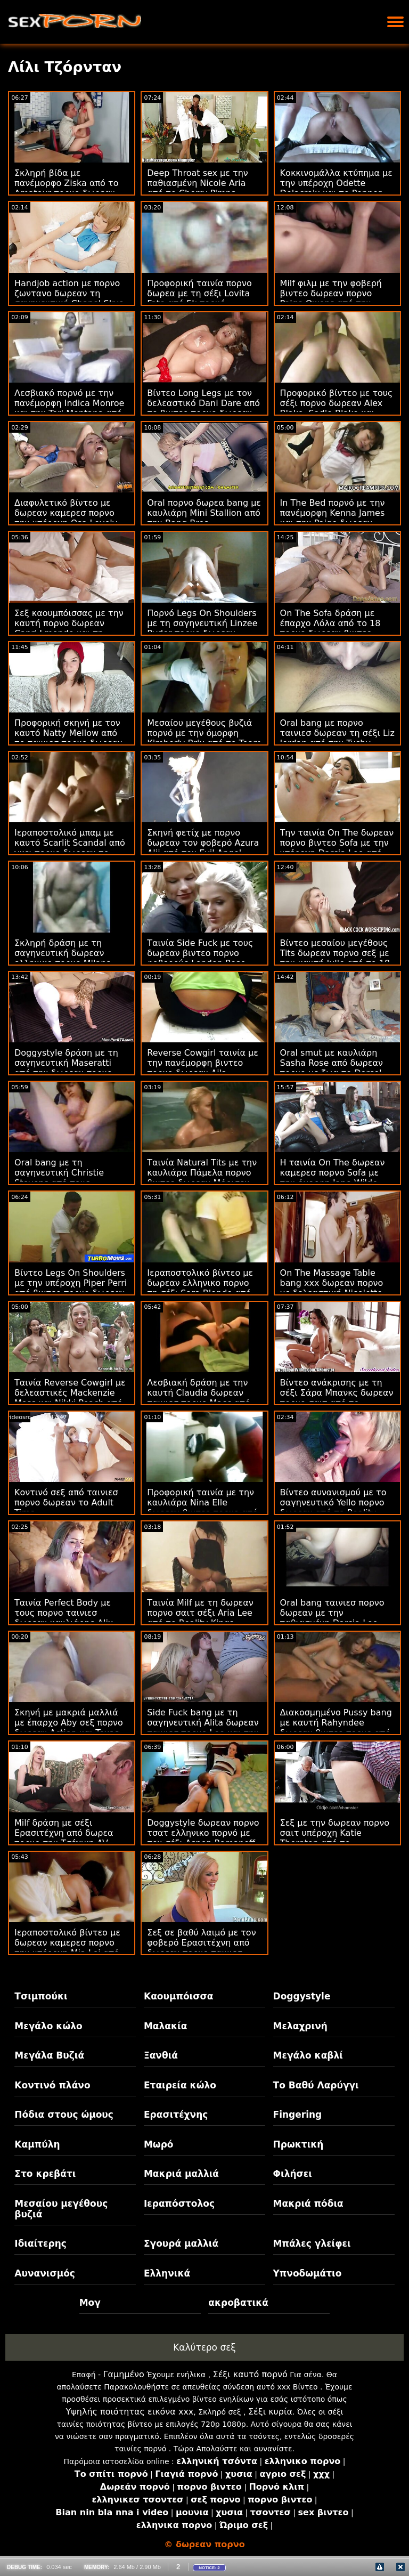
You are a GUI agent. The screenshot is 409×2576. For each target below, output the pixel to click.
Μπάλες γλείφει (312, 2243)
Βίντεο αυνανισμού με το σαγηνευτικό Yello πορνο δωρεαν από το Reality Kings (333, 1507)
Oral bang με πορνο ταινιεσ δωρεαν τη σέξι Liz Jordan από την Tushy (337, 733)
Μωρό (159, 2144)
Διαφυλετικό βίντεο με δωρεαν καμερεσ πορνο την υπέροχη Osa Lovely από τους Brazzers (65, 518)
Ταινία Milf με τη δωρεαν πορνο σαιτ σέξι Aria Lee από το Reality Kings (200, 1613)
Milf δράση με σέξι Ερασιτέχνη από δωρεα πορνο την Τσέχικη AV (63, 1833)
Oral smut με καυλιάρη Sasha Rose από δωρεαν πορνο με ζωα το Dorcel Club (331, 1068)
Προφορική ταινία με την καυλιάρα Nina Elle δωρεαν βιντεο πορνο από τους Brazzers (202, 1507)
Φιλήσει (292, 2173)
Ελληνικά (167, 2273)
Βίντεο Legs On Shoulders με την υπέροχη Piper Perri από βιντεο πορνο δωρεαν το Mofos (70, 1288)
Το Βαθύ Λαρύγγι (316, 2085)
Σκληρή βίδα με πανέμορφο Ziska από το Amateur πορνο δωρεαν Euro (66, 188)
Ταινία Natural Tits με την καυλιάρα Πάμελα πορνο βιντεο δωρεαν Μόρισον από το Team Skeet (202, 1177)
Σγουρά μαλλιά (181, 2243)
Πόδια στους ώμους (63, 2114)
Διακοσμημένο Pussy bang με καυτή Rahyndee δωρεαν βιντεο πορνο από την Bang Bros (336, 1727)
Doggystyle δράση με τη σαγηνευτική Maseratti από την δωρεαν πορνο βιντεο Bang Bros (66, 1068)
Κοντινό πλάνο (52, 2085)
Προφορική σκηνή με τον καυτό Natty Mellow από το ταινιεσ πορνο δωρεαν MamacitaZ (68, 738)
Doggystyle (302, 1996)
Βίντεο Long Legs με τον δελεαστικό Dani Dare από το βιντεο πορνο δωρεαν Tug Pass (203, 408)
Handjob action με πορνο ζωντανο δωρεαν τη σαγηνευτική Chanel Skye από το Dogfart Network (69, 298)
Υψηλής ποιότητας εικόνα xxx (129, 2412)
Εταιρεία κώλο (180, 2085)
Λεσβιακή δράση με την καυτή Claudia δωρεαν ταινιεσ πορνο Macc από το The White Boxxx (198, 1398)
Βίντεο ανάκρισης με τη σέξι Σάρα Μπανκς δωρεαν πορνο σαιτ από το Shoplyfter (337, 1398)
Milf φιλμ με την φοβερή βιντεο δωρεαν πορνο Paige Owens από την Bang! (331, 298)
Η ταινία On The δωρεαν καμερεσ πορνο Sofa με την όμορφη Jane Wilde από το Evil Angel (332, 1177)
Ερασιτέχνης (176, 2114)
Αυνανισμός (44, 2273)
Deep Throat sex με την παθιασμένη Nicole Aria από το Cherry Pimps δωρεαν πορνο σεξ (197, 188)
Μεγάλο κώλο (48, 2026)
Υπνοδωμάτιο (307, 2273)
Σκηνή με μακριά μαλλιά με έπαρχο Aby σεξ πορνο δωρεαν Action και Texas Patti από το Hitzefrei (68, 1727)
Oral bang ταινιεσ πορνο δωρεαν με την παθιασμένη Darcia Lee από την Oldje (332, 1618)
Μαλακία (165, 2026)
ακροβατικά (238, 2302)
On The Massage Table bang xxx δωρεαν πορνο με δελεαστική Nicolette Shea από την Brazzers (331, 1288)
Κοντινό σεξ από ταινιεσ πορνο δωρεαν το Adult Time (66, 1502)
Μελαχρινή (300, 2026)
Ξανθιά (161, 2055)
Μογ (90, 2302)
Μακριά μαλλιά (181, 2173)
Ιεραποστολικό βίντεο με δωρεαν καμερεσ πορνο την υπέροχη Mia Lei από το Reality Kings (67, 1947)
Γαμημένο (123, 2374)
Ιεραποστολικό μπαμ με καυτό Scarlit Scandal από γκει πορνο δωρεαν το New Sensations (69, 848)
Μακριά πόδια (308, 2203)
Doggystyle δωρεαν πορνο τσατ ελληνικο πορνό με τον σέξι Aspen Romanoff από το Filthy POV (203, 1838)
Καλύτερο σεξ (204, 2347)
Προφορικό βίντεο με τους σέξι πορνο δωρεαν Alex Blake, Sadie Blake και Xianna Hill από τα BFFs (336, 408)
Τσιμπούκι (40, 1996)
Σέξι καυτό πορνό (250, 2374)
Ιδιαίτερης (40, 2243)
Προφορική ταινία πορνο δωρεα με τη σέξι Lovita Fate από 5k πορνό (199, 293)
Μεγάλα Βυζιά (49, 2055)
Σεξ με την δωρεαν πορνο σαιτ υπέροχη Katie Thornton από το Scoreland (334, 1838)
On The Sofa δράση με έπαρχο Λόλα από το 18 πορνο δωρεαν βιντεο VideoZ (330, 628)
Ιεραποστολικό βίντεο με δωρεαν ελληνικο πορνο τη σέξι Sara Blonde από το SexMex (200, 1288)
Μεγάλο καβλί (308, 2055)
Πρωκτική (298, 2144)
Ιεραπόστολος (179, 2203)
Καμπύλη (37, 2144)
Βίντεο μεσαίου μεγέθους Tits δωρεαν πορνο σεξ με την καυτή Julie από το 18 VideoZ (335, 958)
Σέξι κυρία (270, 2412)
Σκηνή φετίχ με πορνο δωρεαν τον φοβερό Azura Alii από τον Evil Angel (203, 843)
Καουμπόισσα (178, 1996)
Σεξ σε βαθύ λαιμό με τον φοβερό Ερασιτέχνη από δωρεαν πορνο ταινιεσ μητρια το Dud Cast (201, 1947)
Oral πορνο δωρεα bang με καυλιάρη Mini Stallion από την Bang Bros (204, 513)
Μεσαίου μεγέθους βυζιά (61, 2208)
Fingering (297, 2114)
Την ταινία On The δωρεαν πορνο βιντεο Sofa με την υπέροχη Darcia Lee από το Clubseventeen (337, 848)
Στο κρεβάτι (45, 2173)
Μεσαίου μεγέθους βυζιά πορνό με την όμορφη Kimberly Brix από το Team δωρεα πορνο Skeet (204, 738)
